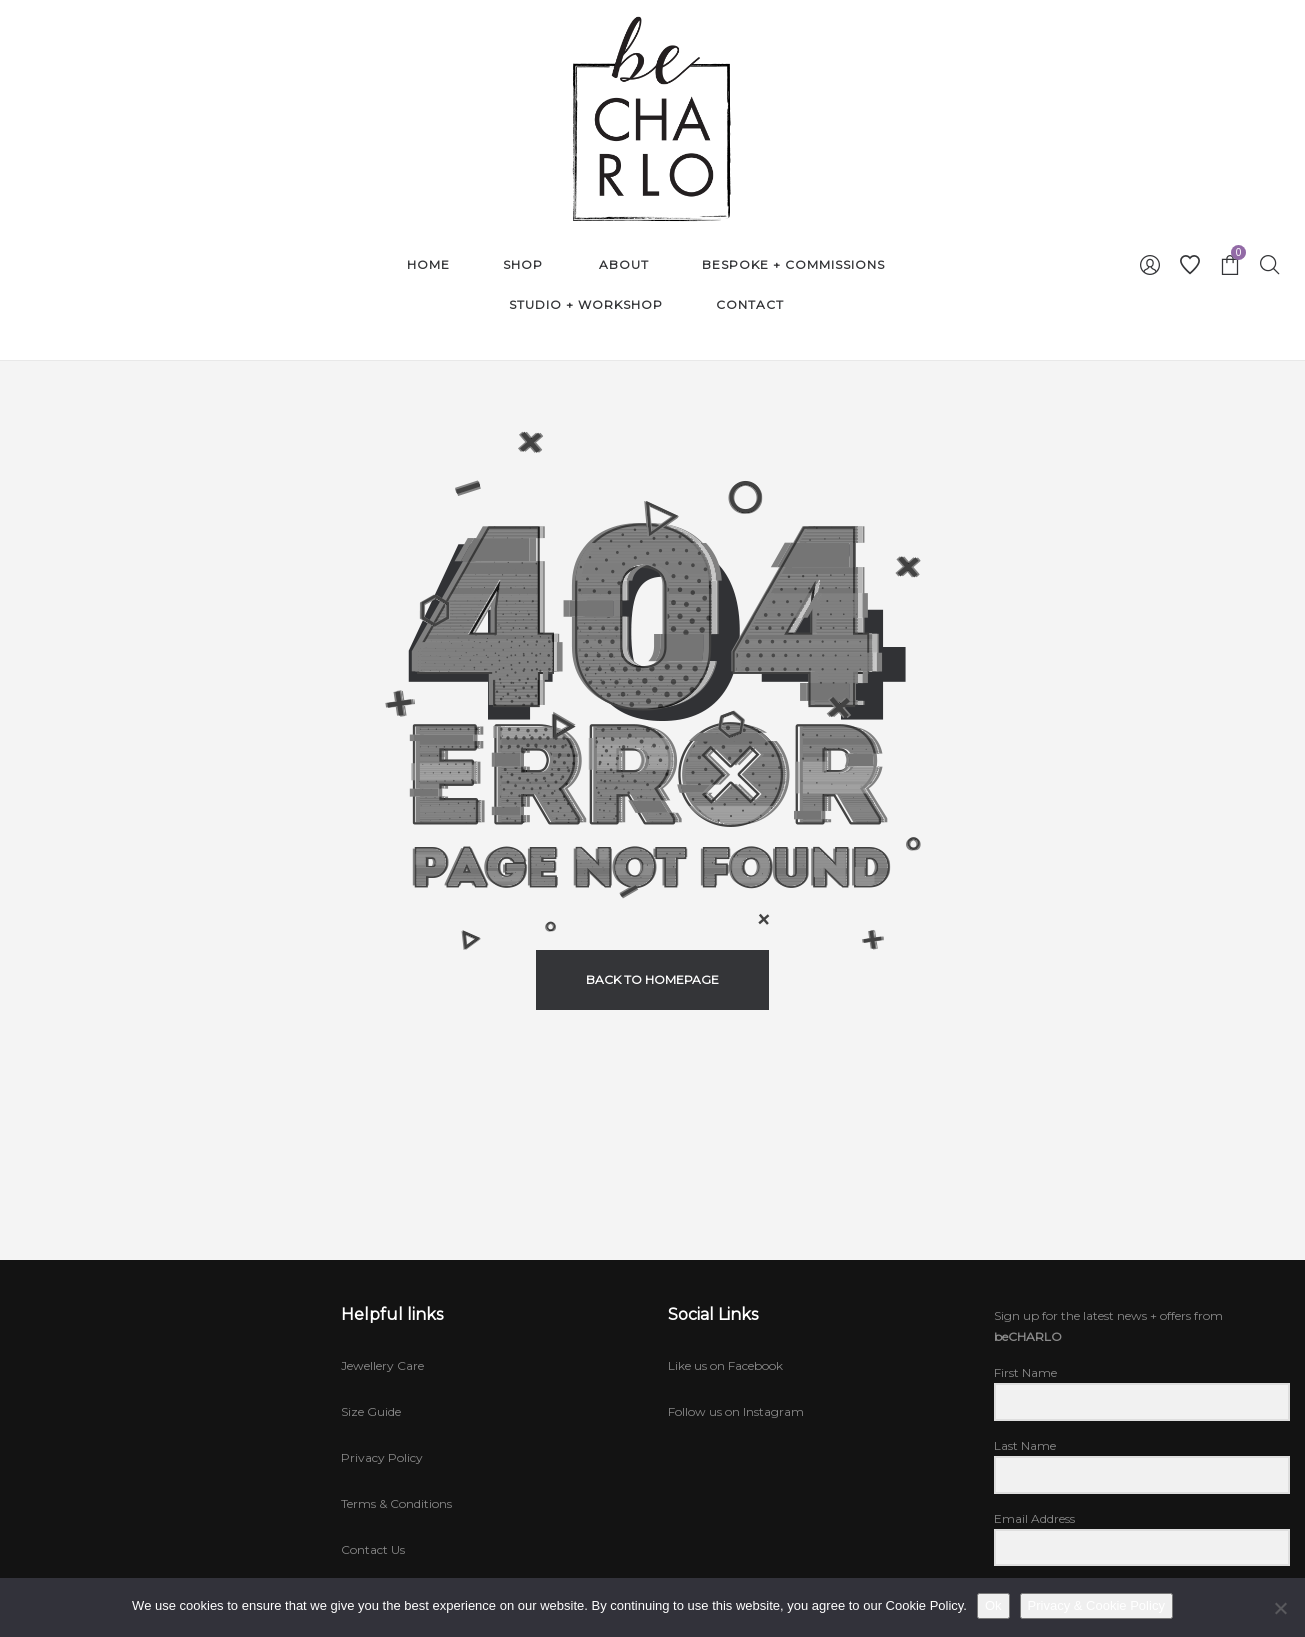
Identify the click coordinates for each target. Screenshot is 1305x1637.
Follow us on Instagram (736, 1411)
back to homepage (652, 979)
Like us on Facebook (725, 1365)
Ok (993, 1605)
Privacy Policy (382, 1457)
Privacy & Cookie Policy (1096, 1605)
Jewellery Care (382, 1365)
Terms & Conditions (396, 1503)
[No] (1280, 1608)
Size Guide (371, 1411)
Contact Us (373, 1549)
